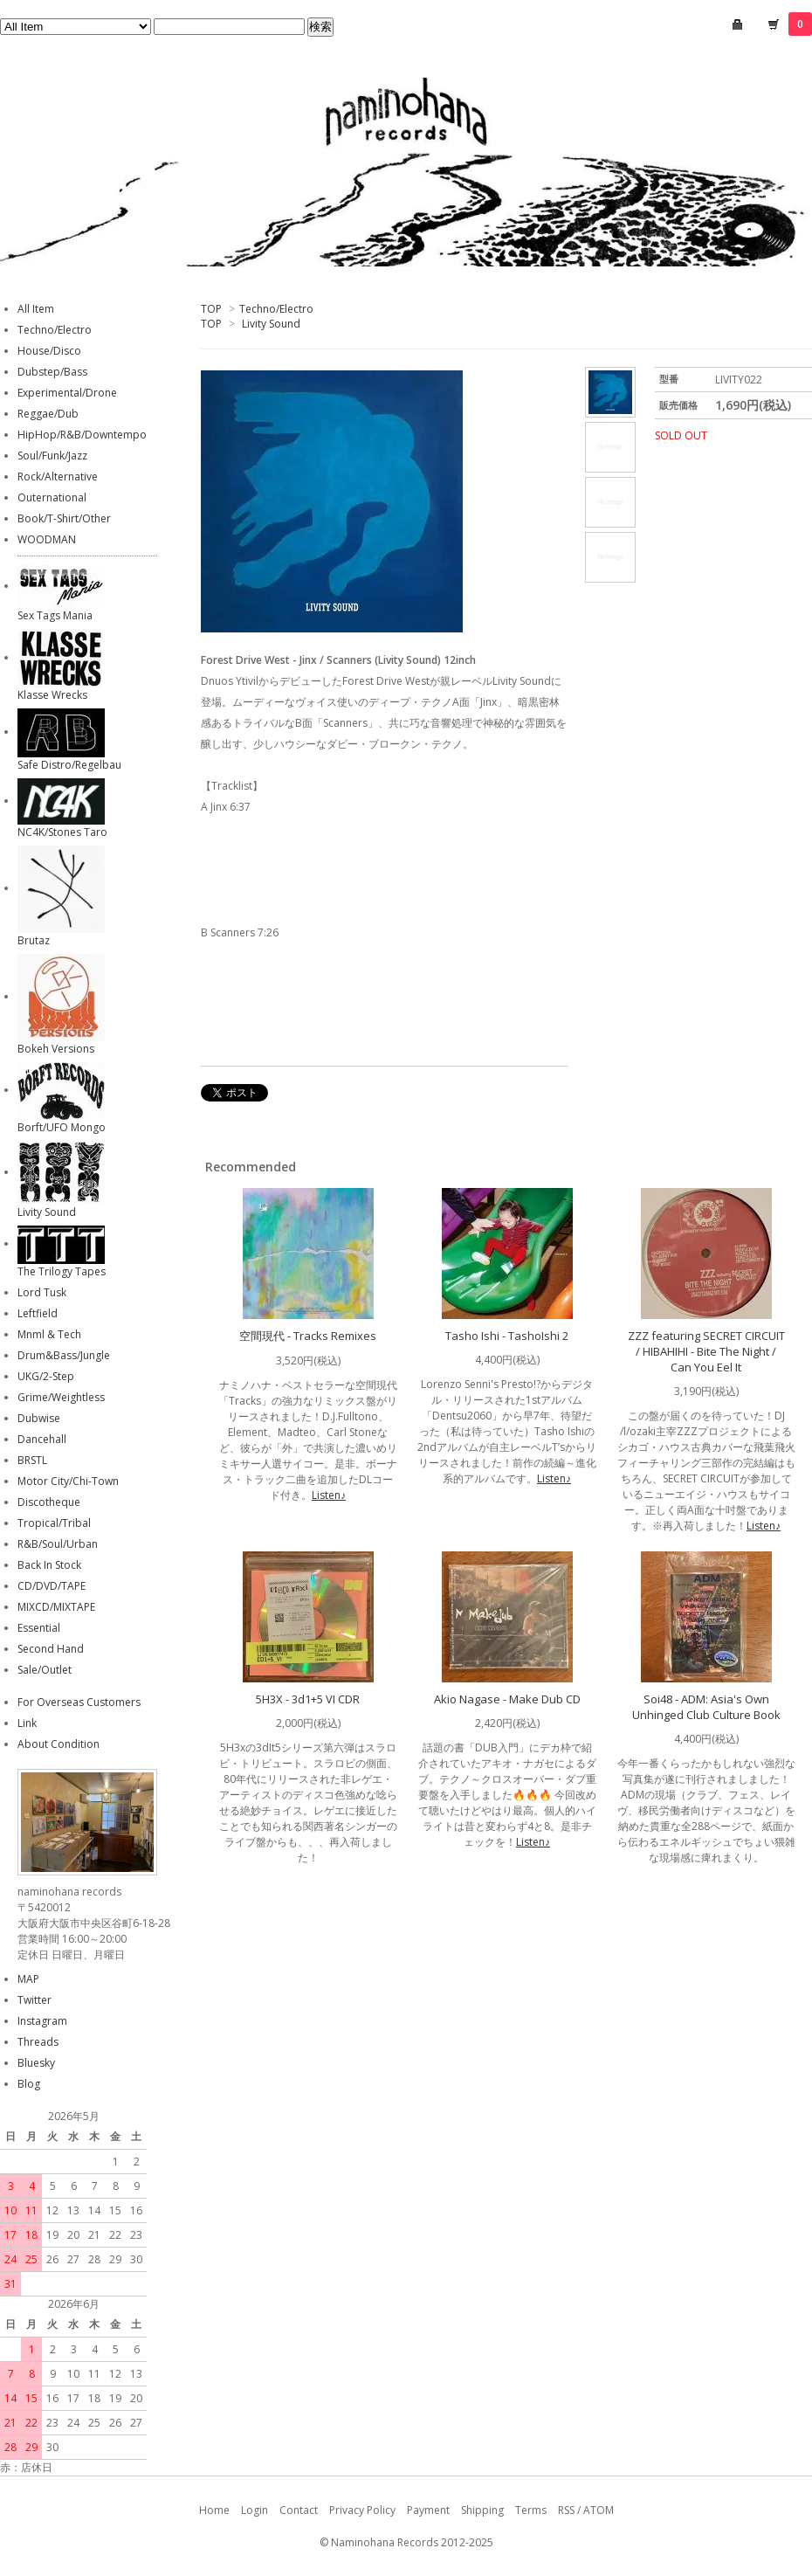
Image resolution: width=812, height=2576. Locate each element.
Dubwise (38, 1418)
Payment (428, 2510)
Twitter (34, 1999)
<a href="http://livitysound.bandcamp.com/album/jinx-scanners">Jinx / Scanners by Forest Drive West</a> (384, 870)
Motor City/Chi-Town (68, 1481)
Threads (37, 2041)
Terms (531, 2510)
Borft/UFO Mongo (61, 1127)
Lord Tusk (41, 1292)
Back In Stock (49, 1564)
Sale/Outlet (44, 1669)
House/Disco (49, 350)
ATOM (598, 2510)
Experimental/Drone (67, 392)
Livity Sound (271, 323)
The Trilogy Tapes (61, 1271)
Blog (28, 2083)
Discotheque (48, 1502)
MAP (28, 1979)
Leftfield (37, 1313)
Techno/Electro (276, 308)
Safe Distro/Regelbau (69, 764)
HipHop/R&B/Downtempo (82, 434)
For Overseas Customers (79, 1702)
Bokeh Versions (55, 1048)
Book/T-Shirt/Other (64, 518)
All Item (35, 308)
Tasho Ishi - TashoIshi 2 (506, 1335)
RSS (566, 2510)
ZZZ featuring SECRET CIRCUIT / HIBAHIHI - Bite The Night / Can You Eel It (706, 1351)
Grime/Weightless (61, 1397)
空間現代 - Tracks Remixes (307, 1335)
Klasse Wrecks (52, 694)
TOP (211, 308)
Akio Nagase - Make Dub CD (507, 1699)
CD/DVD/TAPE (51, 1585)
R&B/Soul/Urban (57, 1544)
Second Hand (50, 1648)
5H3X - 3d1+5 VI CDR (308, 1699)
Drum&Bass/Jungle (63, 1355)
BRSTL (32, 1460)
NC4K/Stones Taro (62, 832)
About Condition (58, 1744)
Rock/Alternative (57, 476)
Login (254, 2510)
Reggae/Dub (48, 413)
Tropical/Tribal (54, 1523)
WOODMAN (46, 539)
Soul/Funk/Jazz (52, 455)
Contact (298, 2510)
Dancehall (41, 1439)
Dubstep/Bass (52, 371)
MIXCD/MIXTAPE (56, 1606)
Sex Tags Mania (55, 615)
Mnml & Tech (49, 1334)
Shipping (482, 2510)
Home (214, 2510)
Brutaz (33, 940)
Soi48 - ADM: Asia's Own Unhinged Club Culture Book (706, 1707)
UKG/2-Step (45, 1376)
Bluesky (36, 2062)
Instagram (42, 2020)
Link (27, 1723)
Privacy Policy (362, 2510)
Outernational (51, 497)
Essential (38, 1627)
